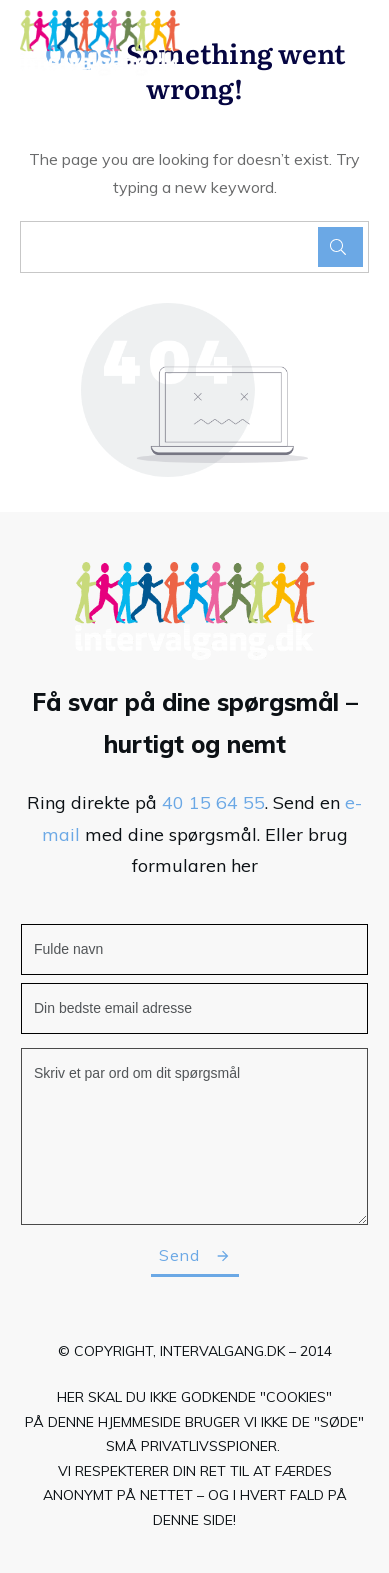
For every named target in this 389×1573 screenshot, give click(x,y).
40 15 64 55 (213, 802)
